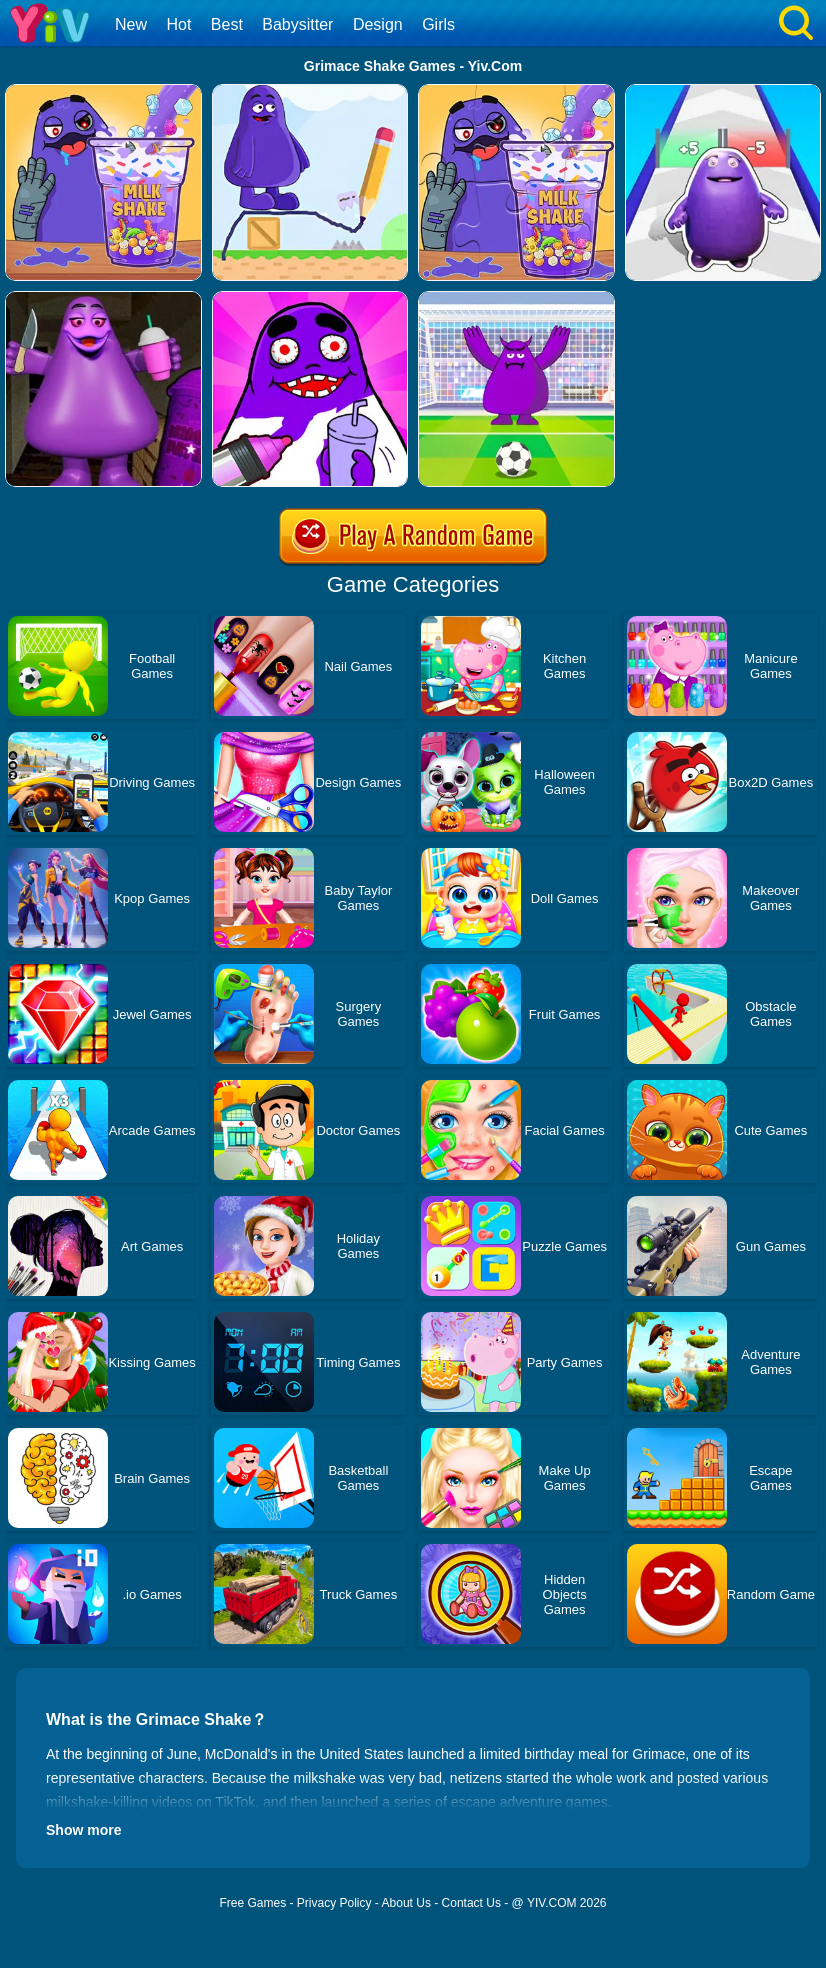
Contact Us (471, 1903)
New (131, 24)
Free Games (252, 1903)
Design (378, 24)
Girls (438, 24)
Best (227, 24)
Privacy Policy (334, 1903)
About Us (406, 1903)
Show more (83, 1830)
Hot (178, 24)
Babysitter (297, 24)
